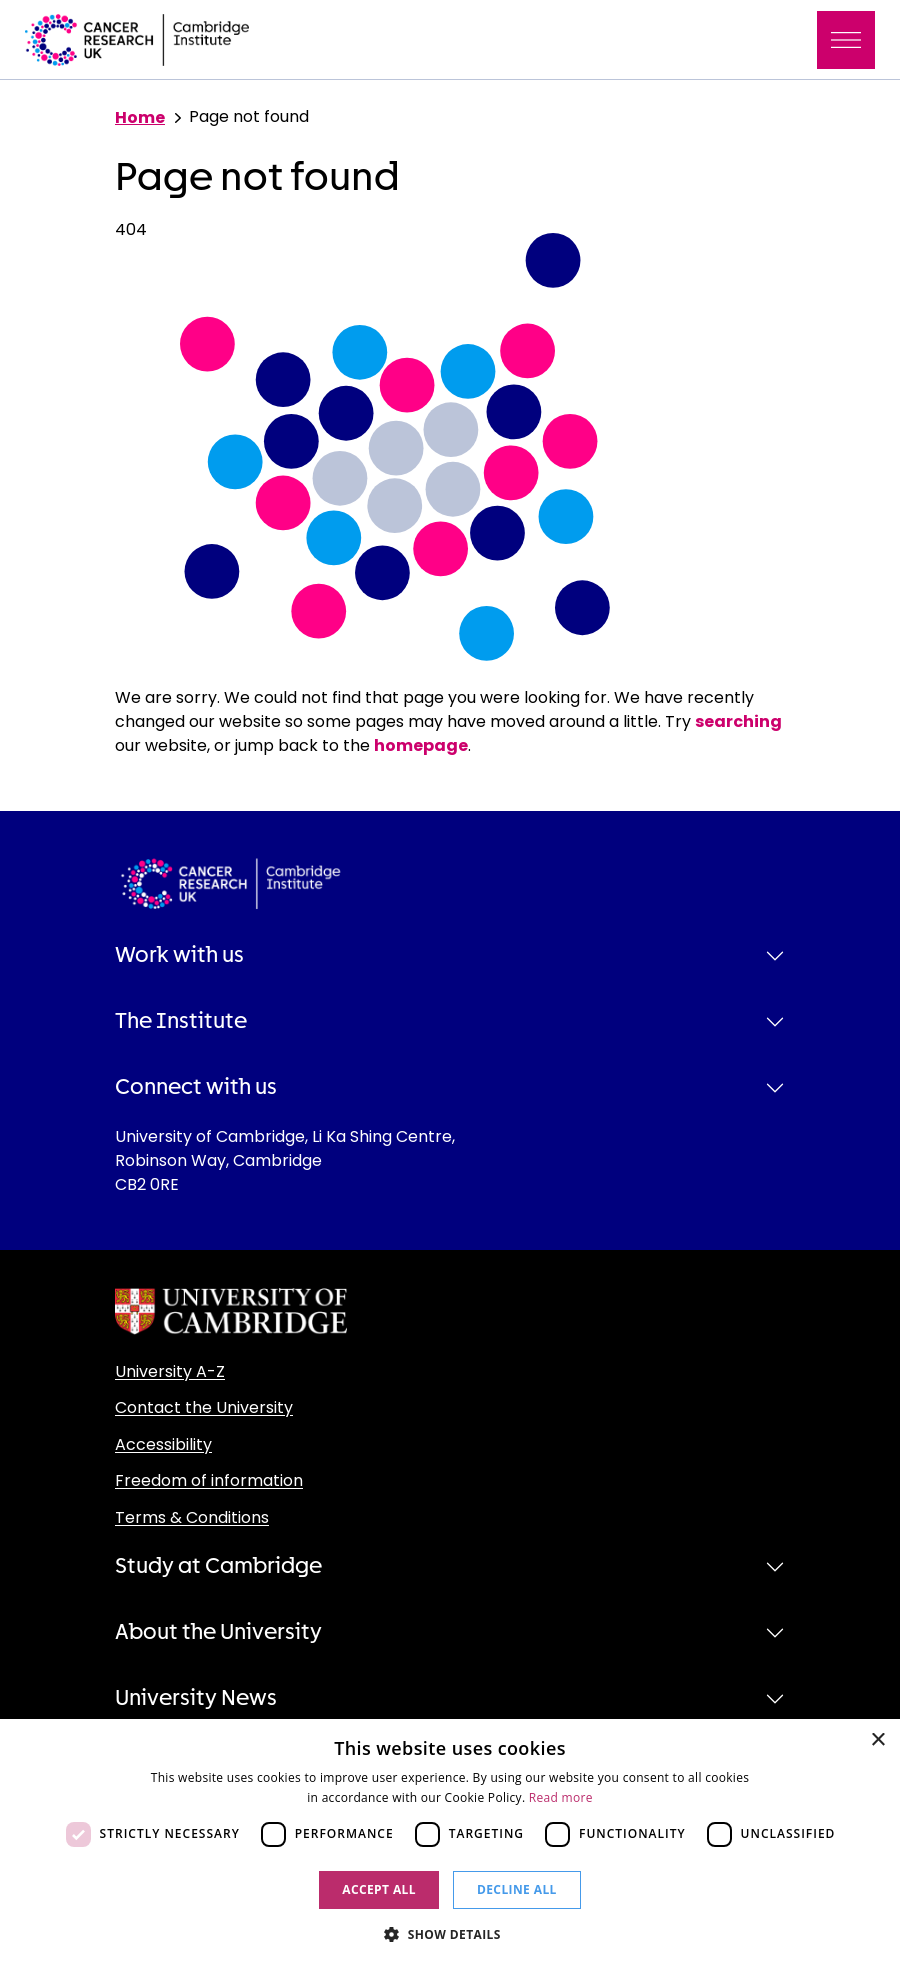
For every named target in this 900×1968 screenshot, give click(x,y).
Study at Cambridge (218, 1566)
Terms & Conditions (192, 1517)
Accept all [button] (379, 1889)
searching (738, 721)
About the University (218, 1632)
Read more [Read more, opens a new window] (561, 1797)
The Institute (181, 1021)
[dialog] (450, 1843)
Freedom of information (209, 1480)
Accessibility (163, 1444)
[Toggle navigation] (846, 40)
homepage (421, 745)
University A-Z (170, 1371)
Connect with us (196, 1087)
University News (196, 1698)
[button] (450, 1934)
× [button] (877, 1740)
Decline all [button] (517, 1889)
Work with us (179, 955)
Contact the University (204, 1407)
